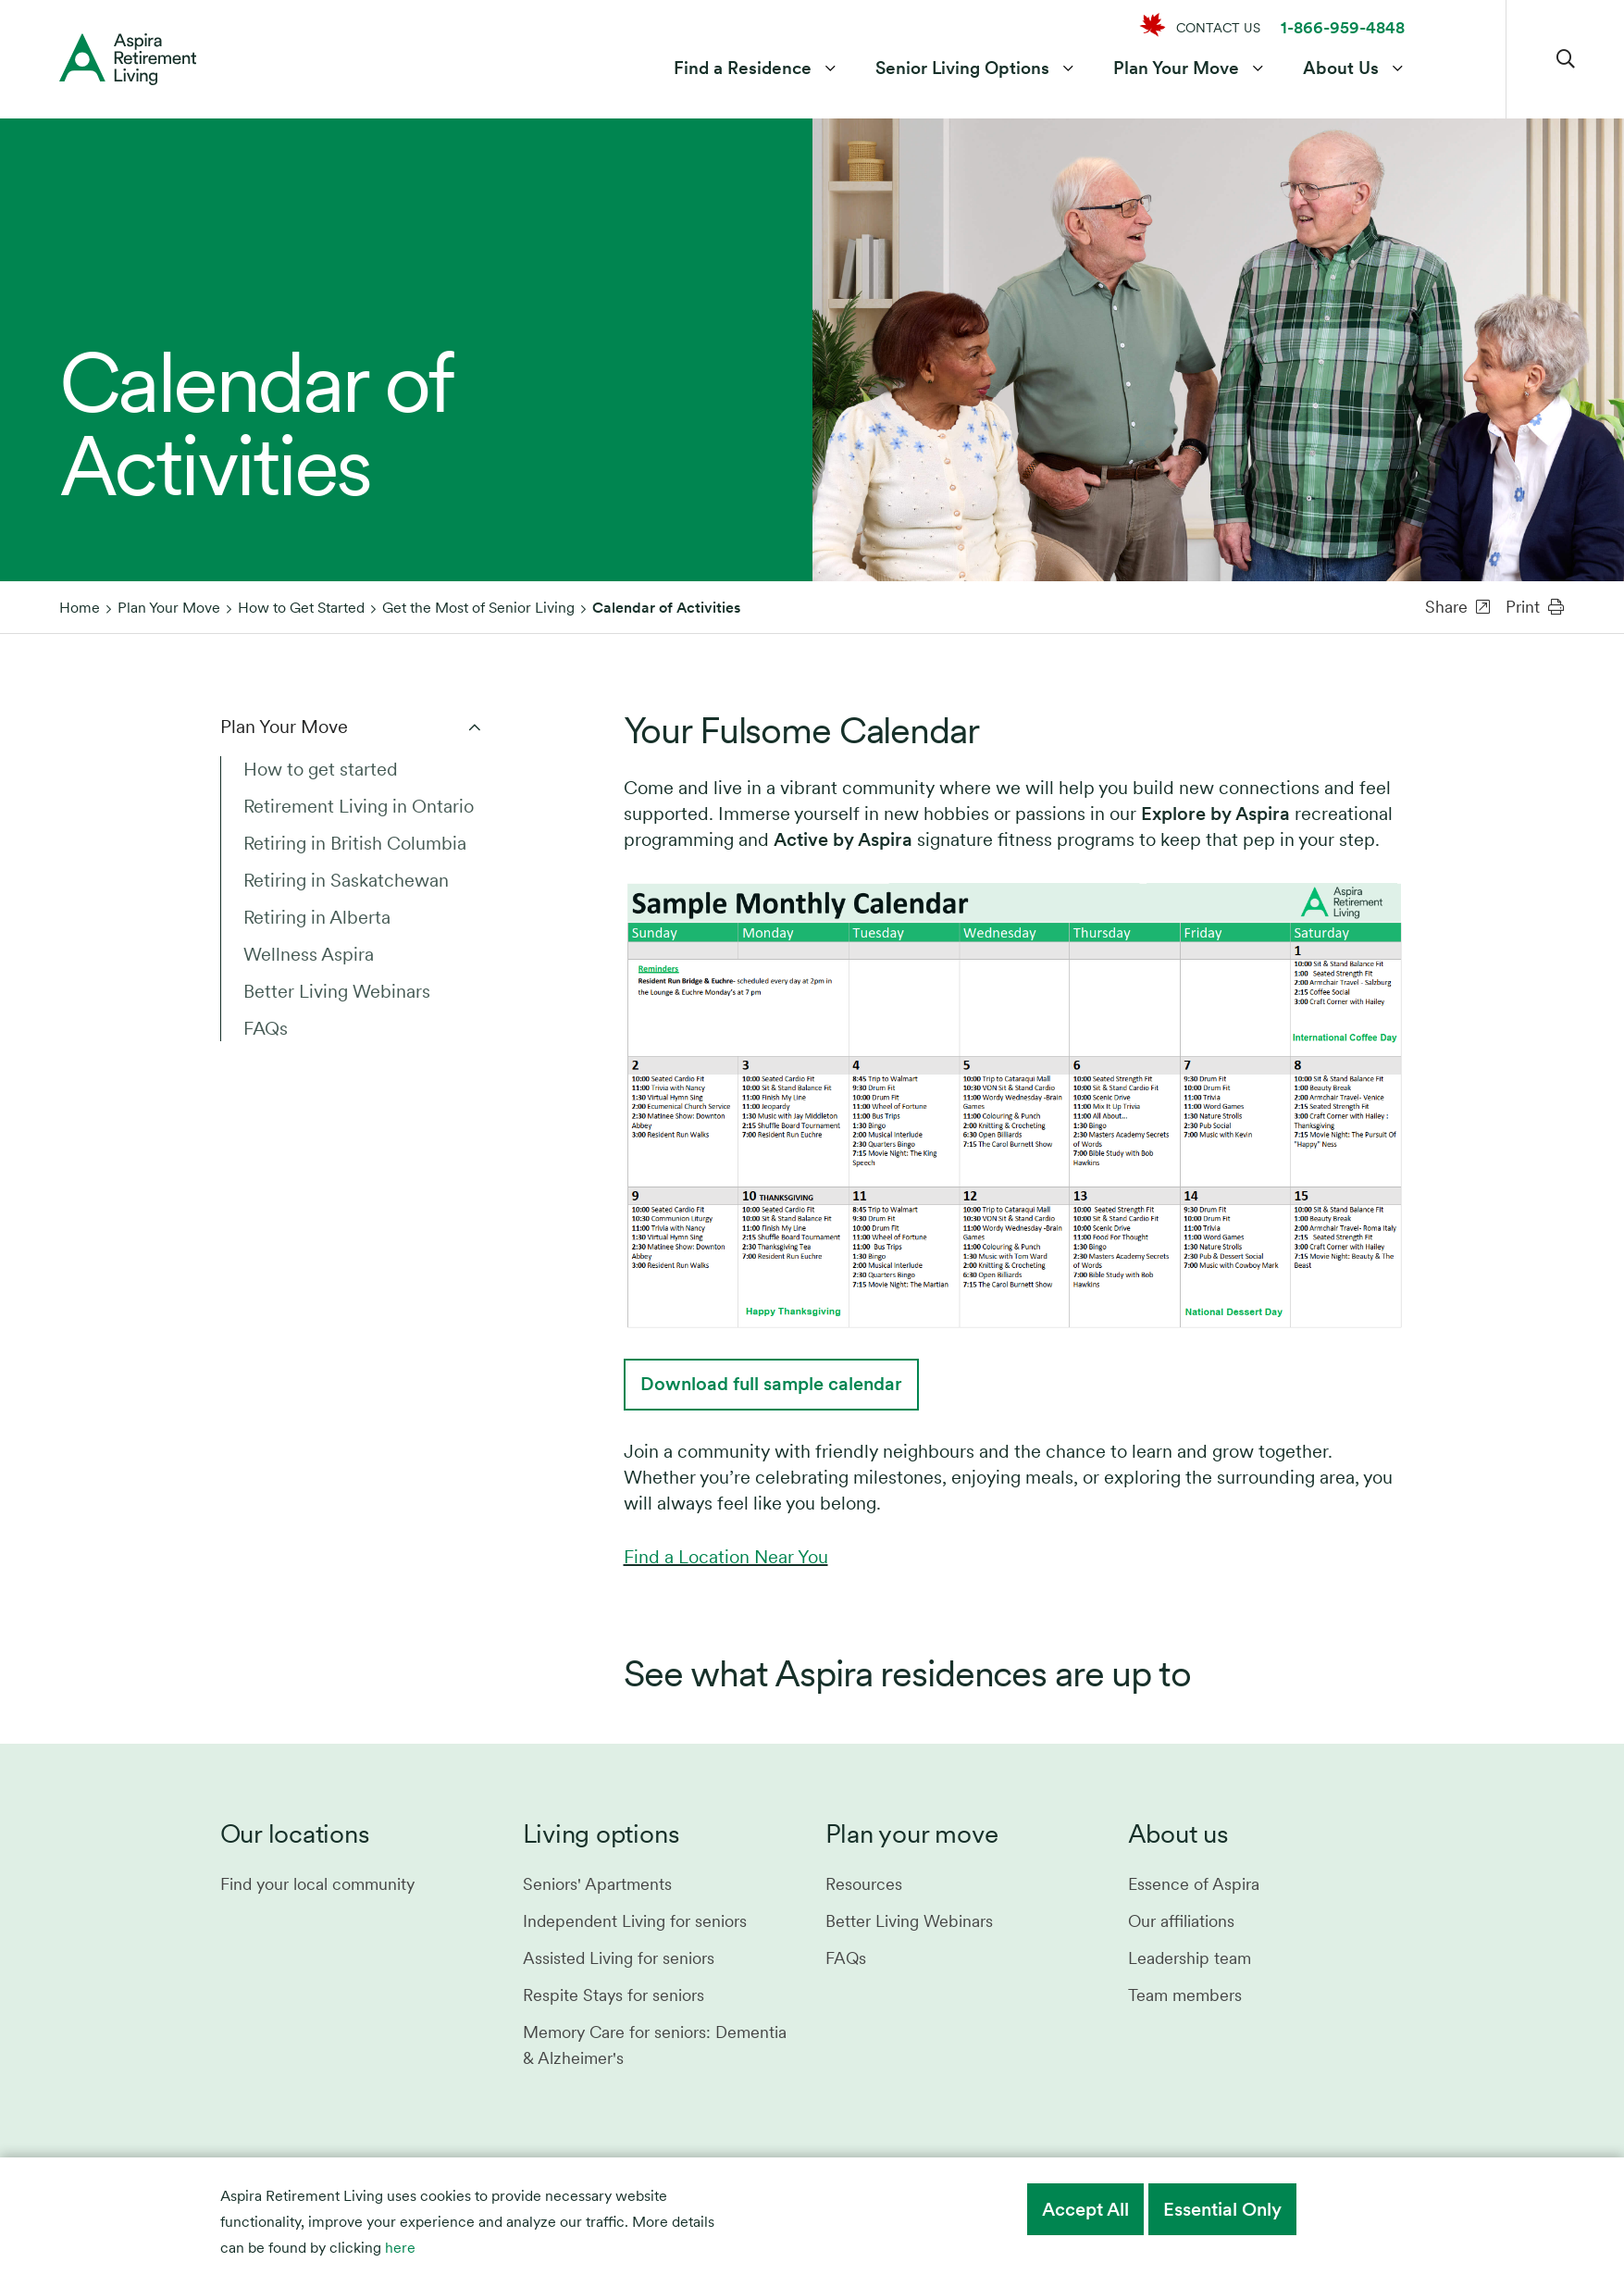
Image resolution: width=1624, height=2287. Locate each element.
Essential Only (1222, 2209)
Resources (863, 1884)
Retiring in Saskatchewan (346, 880)
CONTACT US (1218, 27)
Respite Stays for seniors (613, 1995)
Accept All (1085, 2209)
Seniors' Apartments (597, 1884)
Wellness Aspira (308, 954)
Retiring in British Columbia (354, 843)
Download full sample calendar (771, 1384)
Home (79, 607)
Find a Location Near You (726, 1557)
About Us (1341, 68)
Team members (1185, 1995)
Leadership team (1189, 1958)
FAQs (265, 1028)
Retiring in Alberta (317, 917)
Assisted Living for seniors (618, 1958)
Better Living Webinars (336, 991)
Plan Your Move (1176, 68)
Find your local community (317, 1884)
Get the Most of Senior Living (478, 607)
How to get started (320, 769)
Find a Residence (743, 68)
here (400, 2247)
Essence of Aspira (1193, 1884)
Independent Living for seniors (635, 1921)
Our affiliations (1181, 1921)
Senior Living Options (962, 68)
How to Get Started (301, 607)
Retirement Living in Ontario (358, 806)
